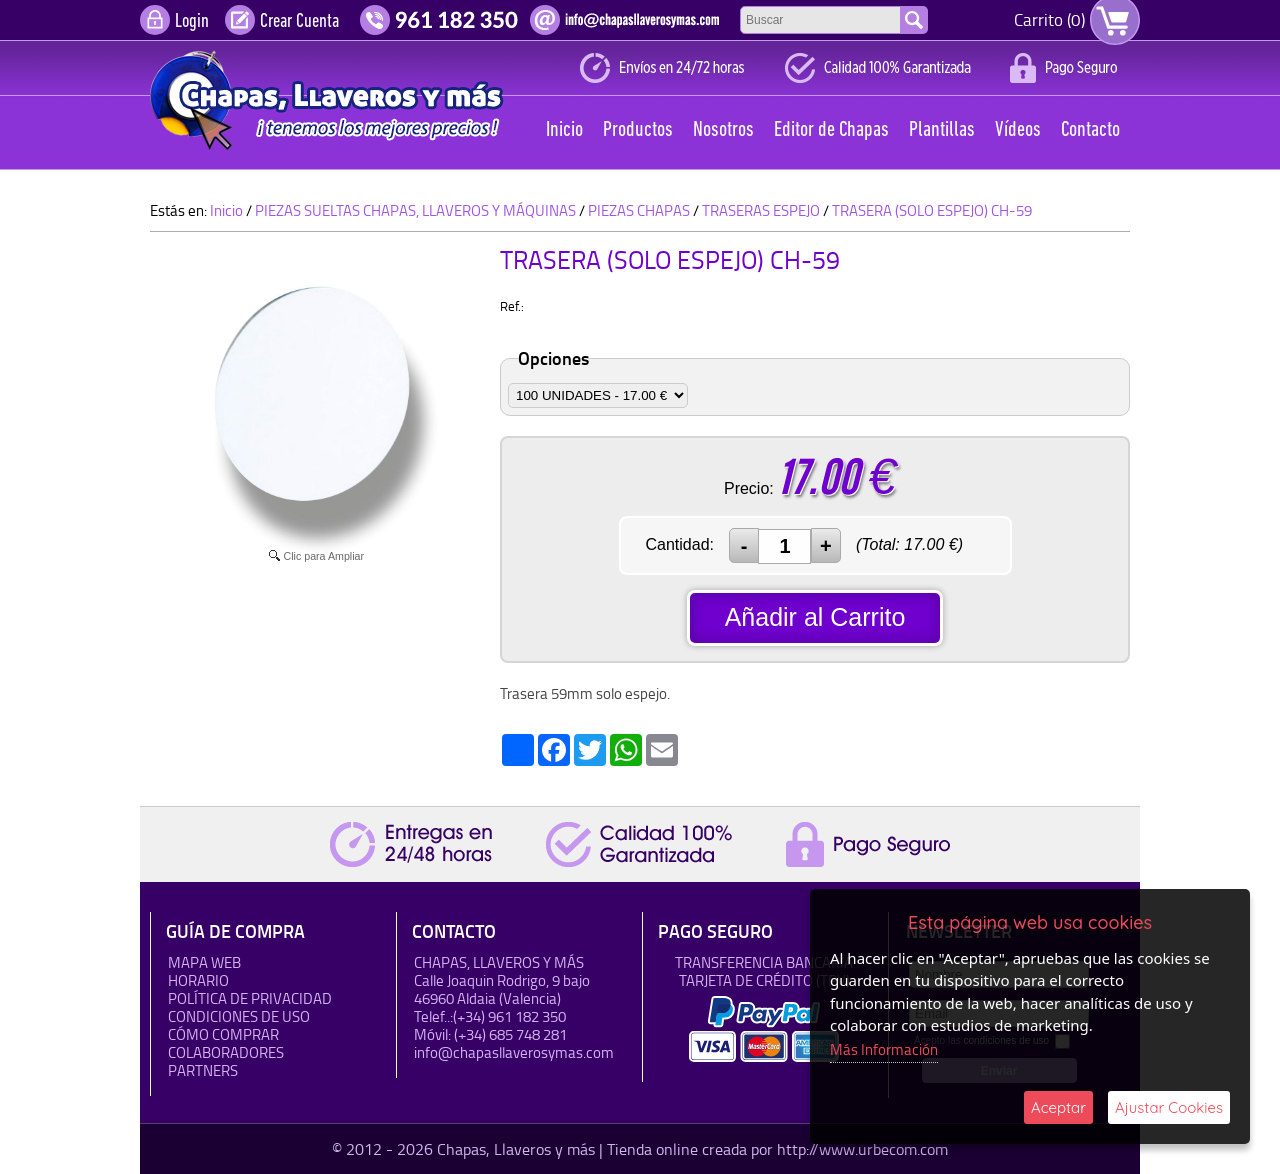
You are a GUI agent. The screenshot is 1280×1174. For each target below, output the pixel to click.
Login (192, 22)
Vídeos (1018, 130)
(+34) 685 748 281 (510, 1034)
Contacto (1090, 130)
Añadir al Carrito (815, 617)
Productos (638, 130)
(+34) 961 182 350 (509, 1016)
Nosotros (723, 130)
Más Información (884, 1049)
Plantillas (942, 130)
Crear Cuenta (299, 22)
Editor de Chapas (831, 130)
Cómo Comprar (223, 1034)
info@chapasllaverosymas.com (514, 1052)
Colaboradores (226, 1052)
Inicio (564, 130)
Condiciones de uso (239, 1016)
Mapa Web (204, 962)
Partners (203, 1070)
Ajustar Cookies (1169, 1107)
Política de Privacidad (250, 998)
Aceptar (1058, 1107)
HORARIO (198, 980)
